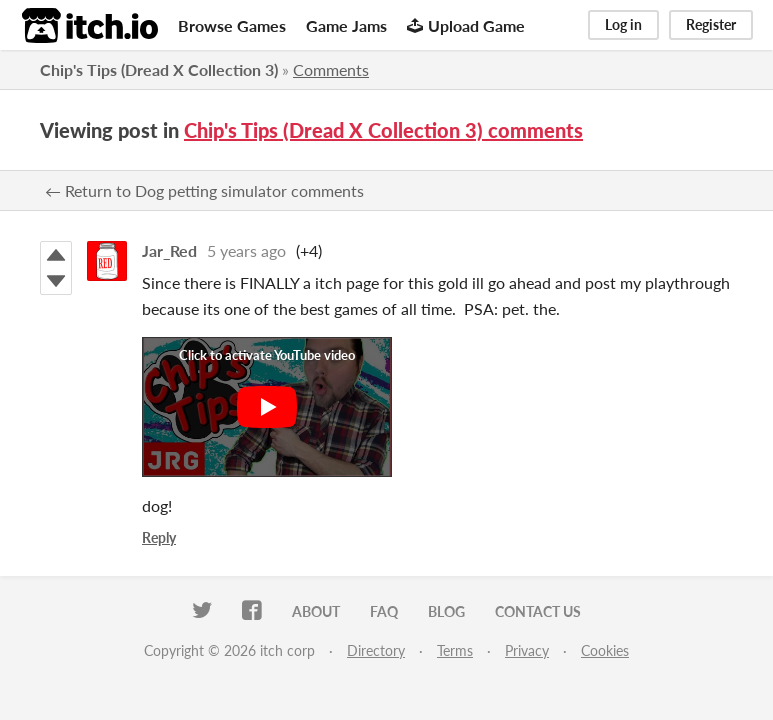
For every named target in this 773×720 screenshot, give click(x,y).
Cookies (605, 650)
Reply (159, 537)
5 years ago (246, 250)
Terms (455, 650)
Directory (376, 650)
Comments (331, 69)
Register (711, 24)
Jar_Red (169, 250)
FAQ (384, 611)
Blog (446, 611)
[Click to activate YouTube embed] (267, 407)
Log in (623, 24)
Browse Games (232, 25)
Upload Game (466, 25)
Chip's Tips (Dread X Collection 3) (159, 69)
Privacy (527, 650)
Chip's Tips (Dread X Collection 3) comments (383, 130)
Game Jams (346, 25)
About (316, 611)
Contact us (538, 611)
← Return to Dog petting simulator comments (204, 190)
